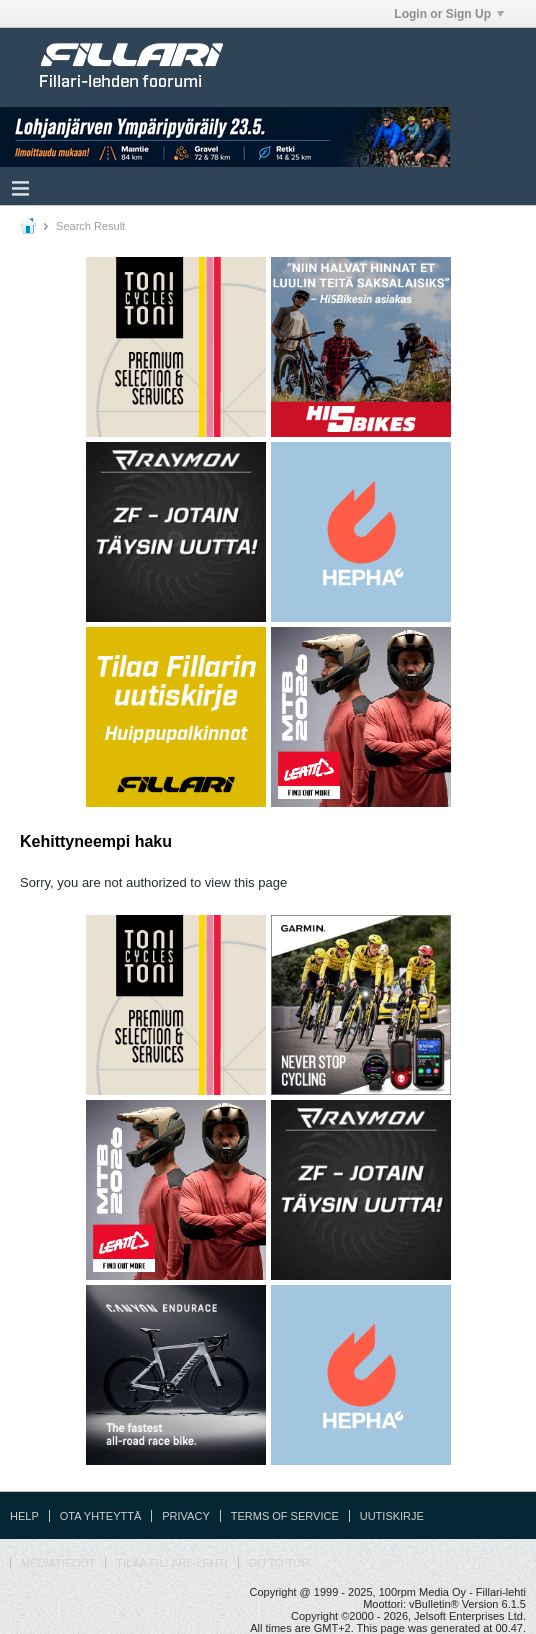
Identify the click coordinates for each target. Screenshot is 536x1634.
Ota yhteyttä (101, 1516)
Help (24, 1516)
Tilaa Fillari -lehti (171, 1563)
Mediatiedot (58, 1563)
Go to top (279, 1563)
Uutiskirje (392, 1516)
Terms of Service (285, 1516)
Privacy (185, 1516)
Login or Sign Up (449, 14)
